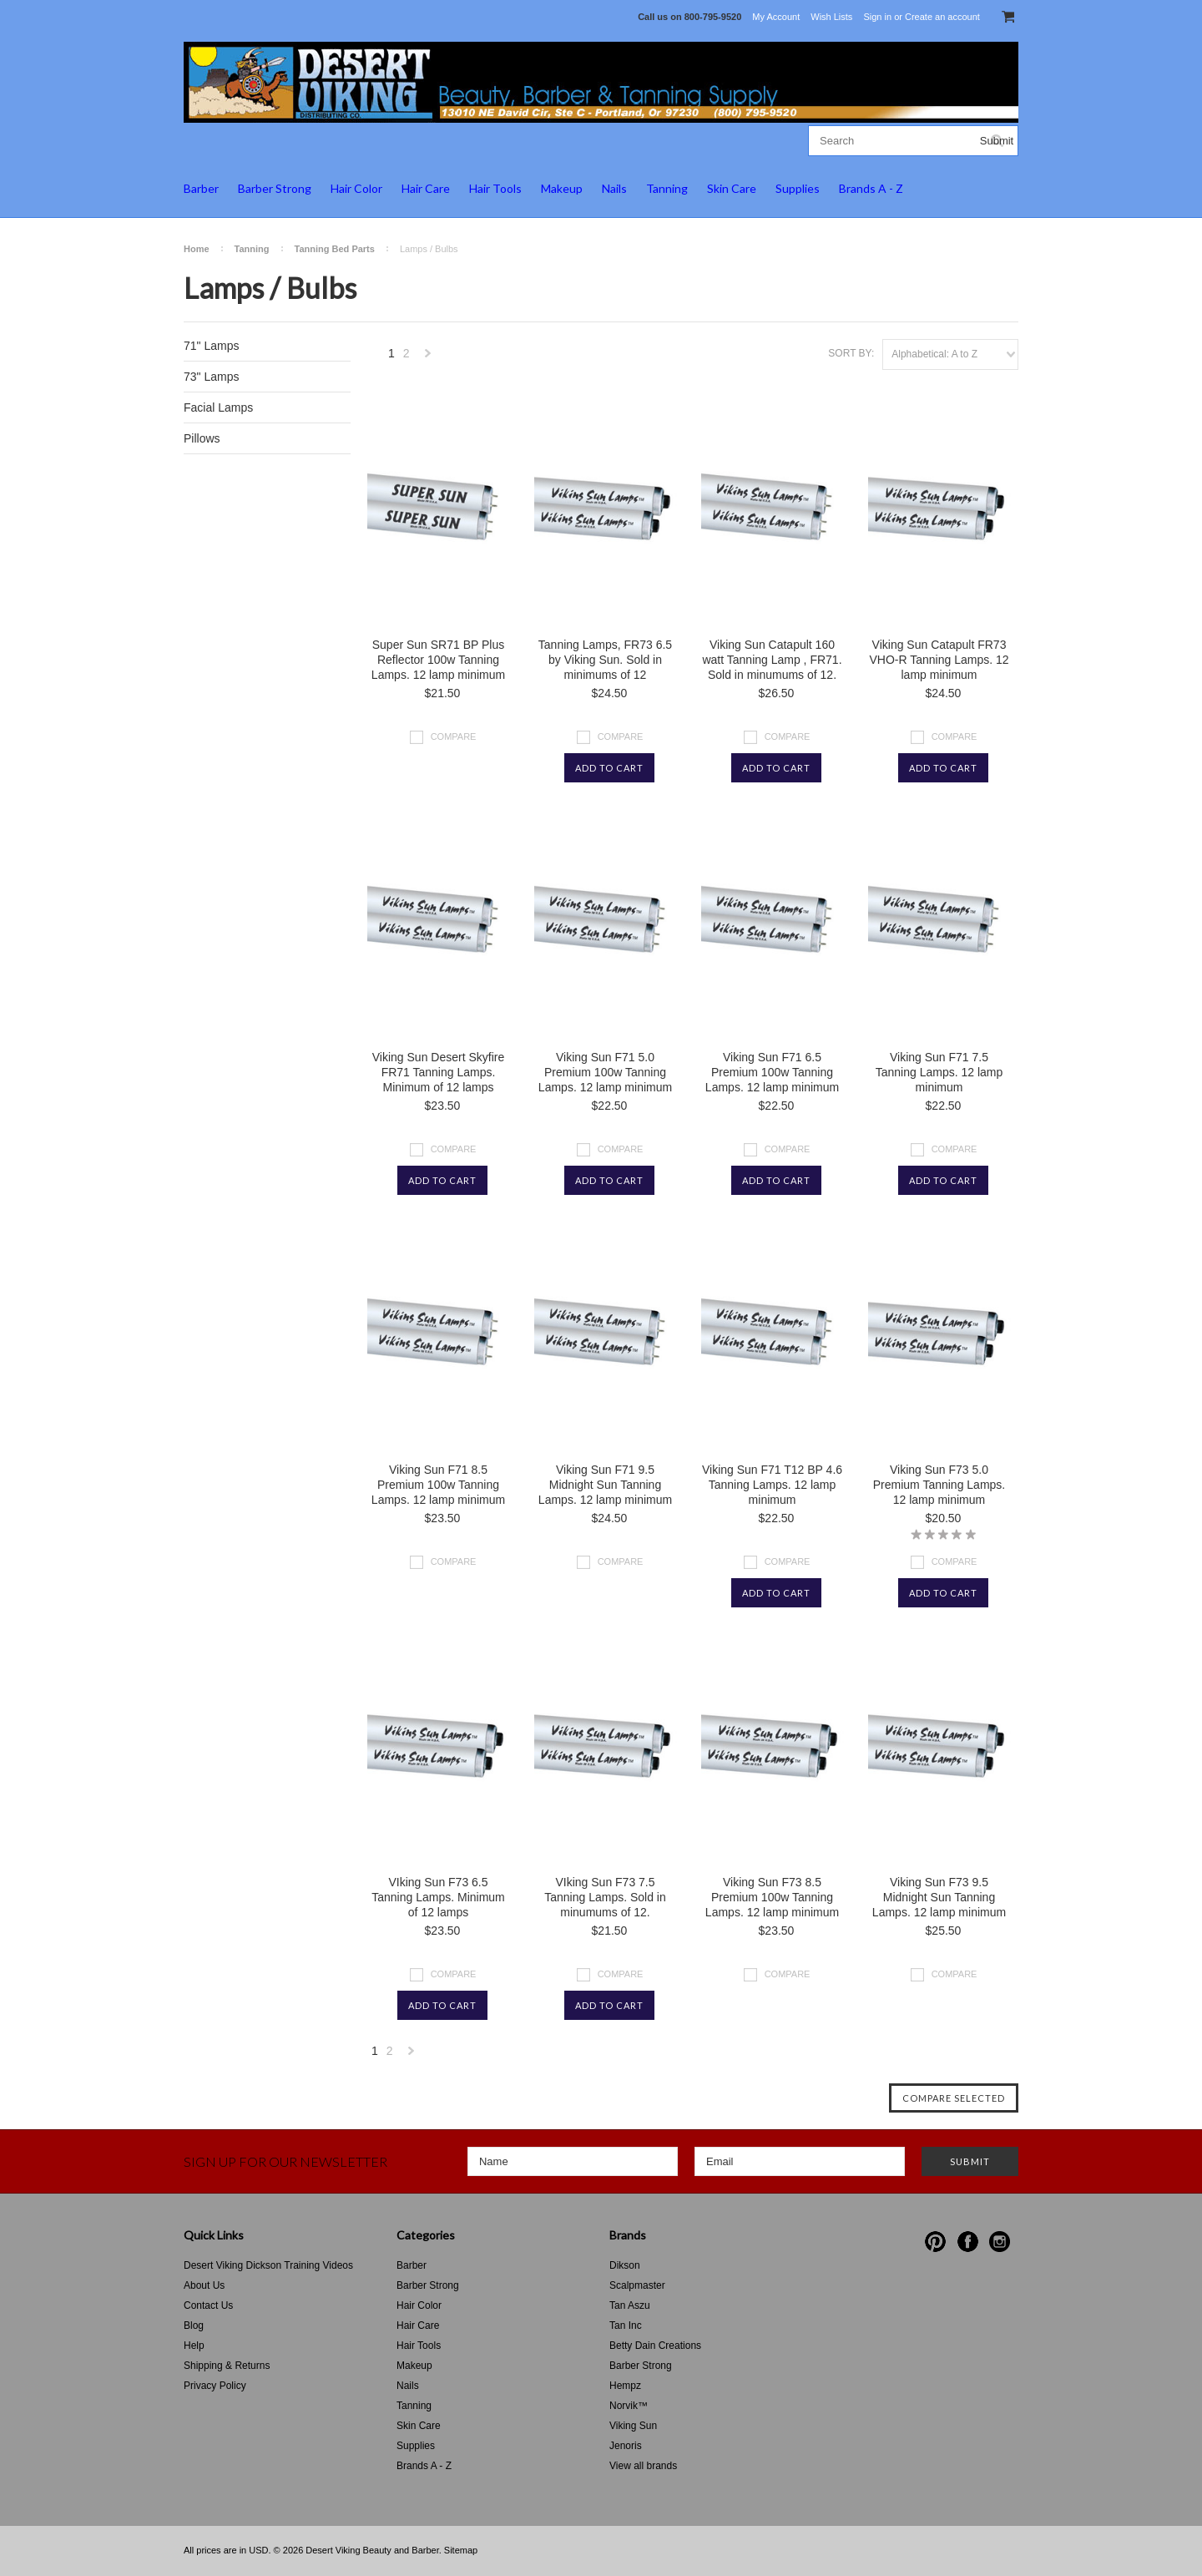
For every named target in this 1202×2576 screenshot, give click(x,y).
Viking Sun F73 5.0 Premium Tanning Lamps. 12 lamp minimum (939, 1484)
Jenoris (625, 2446)
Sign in (877, 17)
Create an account (942, 17)
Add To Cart (609, 767)
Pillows (202, 438)
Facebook (967, 2241)
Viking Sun (633, 2426)
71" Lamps (211, 345)
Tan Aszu (629, 2305)
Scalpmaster (637, 2285)
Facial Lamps (218, 407)
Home (197, 249)
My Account (776, 17)
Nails (614, 188)
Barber (201, 188)
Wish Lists (831, 17)
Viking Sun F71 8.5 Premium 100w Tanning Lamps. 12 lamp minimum (438, 1484)
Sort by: (851, 353)
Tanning (667, 188)
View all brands (643, 2466)
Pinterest (935, 2241)
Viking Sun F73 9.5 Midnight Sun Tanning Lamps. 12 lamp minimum (939, 1897)
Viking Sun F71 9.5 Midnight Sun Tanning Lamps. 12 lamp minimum (605, 1484)
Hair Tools (495, 188)
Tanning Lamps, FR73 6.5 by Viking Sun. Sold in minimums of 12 (605, 659)
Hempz (625, 2385)
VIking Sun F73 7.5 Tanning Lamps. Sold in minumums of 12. (605, 1897)
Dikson (624, 2265)
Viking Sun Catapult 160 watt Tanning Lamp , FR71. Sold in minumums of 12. (771, 659)
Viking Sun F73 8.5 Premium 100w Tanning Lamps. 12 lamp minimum (772, 1897)
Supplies (797, 188)
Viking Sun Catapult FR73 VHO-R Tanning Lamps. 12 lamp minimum (938, 659)
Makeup (562, 188)
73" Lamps (211, 376)
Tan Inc (625, 2325)
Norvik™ (628, 2406)
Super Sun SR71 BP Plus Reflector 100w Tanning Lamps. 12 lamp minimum (438, 659)
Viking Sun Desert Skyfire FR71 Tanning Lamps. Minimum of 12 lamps (438, 1072)
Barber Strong (274, 188)
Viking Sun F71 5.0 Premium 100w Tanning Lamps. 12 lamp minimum (605, 1072)
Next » (428, 358)
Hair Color (356, 188)
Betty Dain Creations (655, 2345)
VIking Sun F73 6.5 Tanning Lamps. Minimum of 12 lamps (438, 1897)
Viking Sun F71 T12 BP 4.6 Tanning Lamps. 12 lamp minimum (772, 1484)
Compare (454, 736)
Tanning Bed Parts (335, 249)
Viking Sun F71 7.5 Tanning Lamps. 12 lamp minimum (939, 1072)
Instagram (999, 2241)
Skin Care (731, 188)
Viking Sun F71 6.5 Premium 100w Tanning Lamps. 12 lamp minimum (772, 1072)
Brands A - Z (871, 188)
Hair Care (426, 188)
